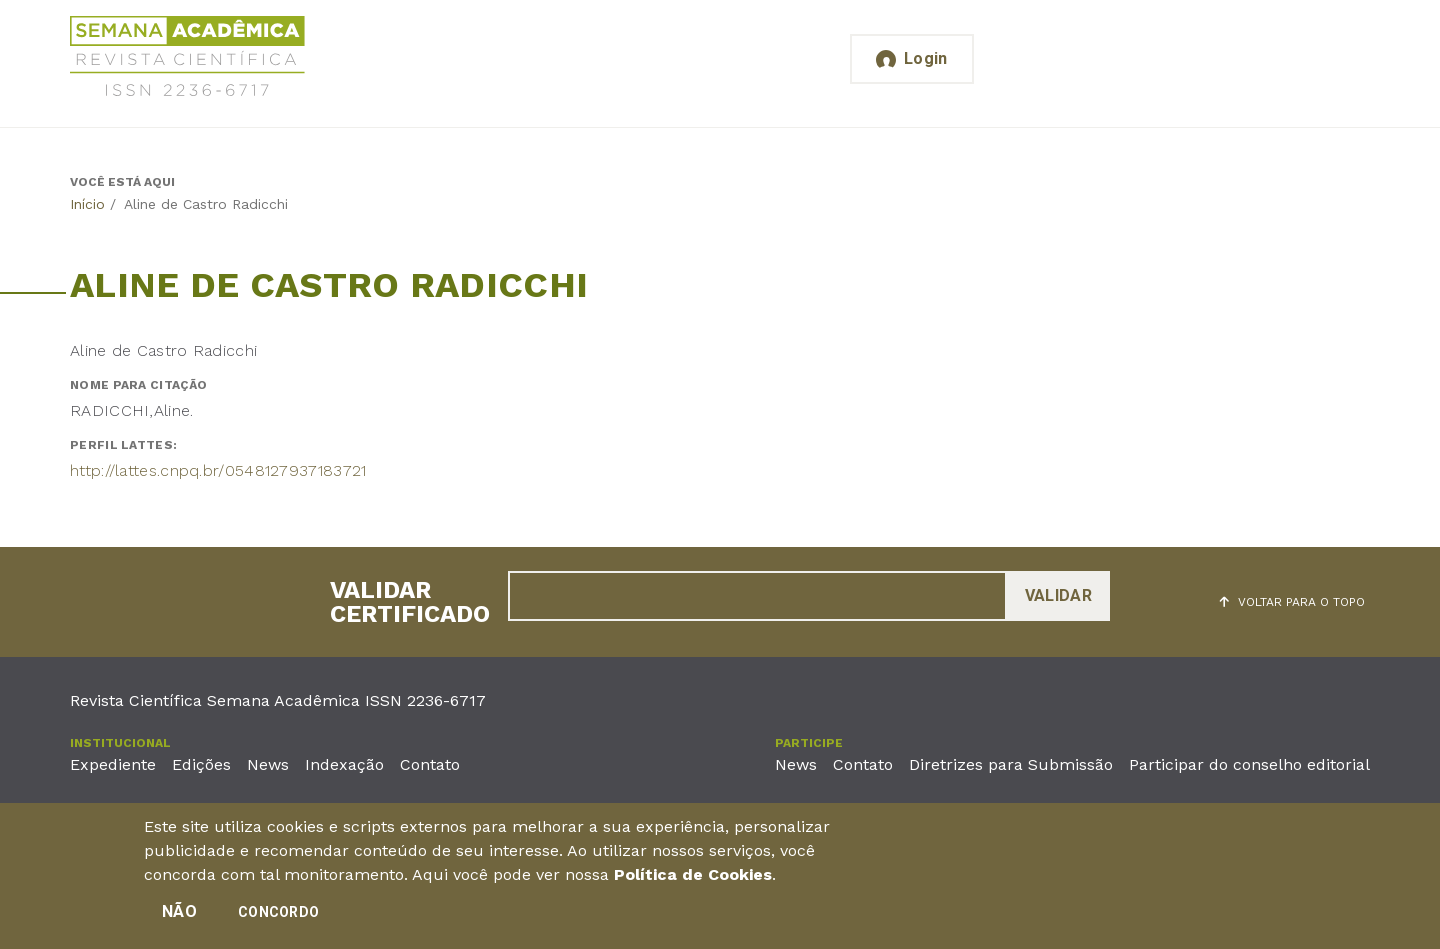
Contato (430, 764)
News (268, 764)
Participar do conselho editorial (1249, 764)
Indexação (344, 764)
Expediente (113, 764)
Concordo (278, 916)
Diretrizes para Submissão (1011, 764)
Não (179, 915)
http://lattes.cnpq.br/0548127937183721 (218, 470)
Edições (201, 764)
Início (87, 204)
